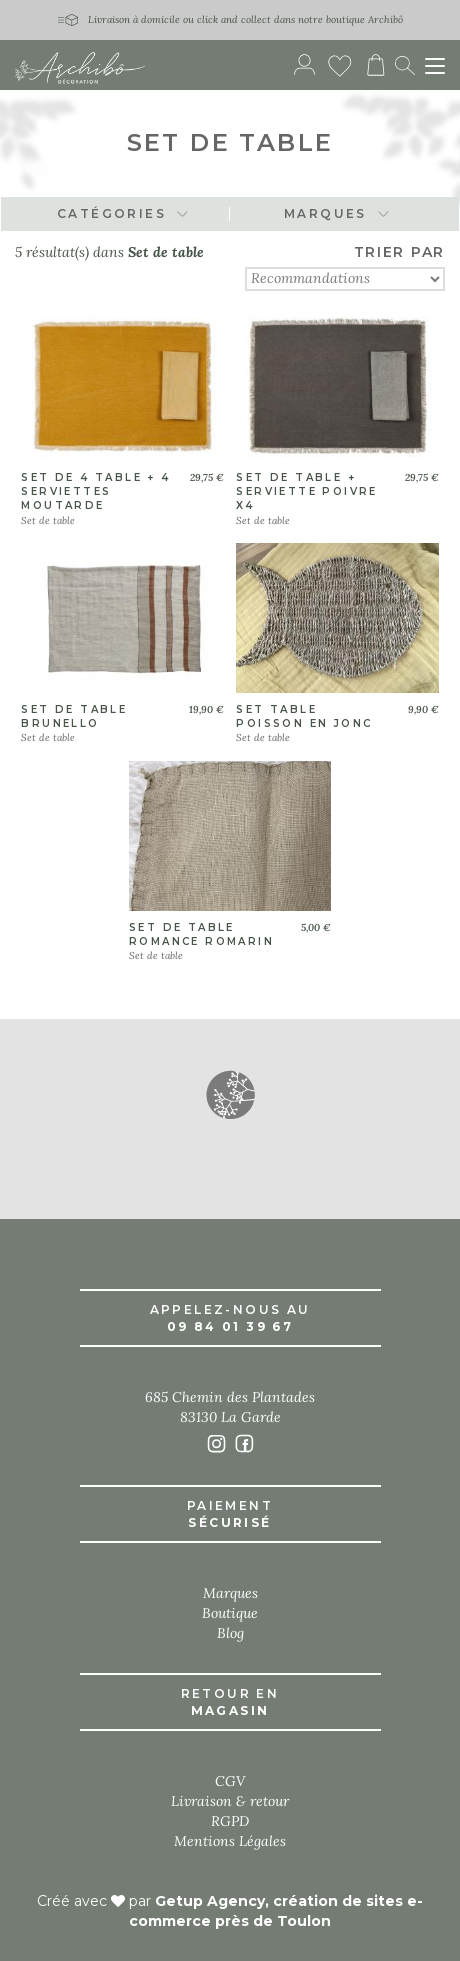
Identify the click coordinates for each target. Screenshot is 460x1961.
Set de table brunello (74, 716)
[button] (230, 1094)
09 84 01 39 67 (230, 1326)
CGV (230, 1781)
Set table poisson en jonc (304, 716)
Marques (230, 1593)
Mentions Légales (230, 1841)
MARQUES (337, 213)
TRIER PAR (399, 252)
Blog (230, 1633)
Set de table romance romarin (201, 934)
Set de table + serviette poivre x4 (306, 492)
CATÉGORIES (123, 213)
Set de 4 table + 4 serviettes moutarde (95, 492)
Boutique (230, 1613)
